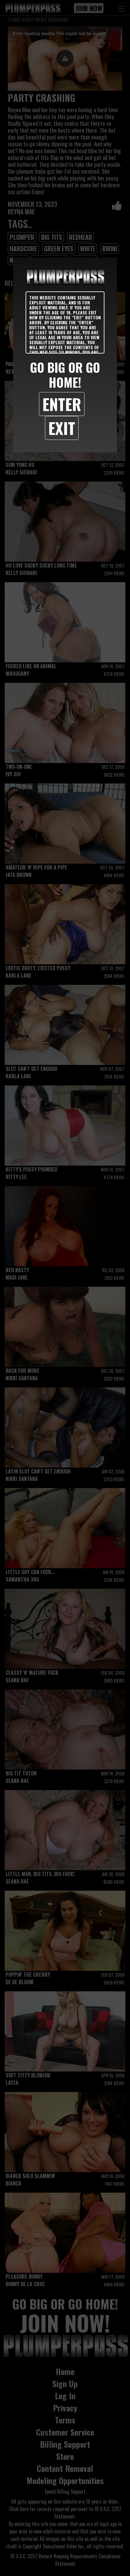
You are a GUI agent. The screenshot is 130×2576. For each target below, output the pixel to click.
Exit (61, 427)
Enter (61, 403)
